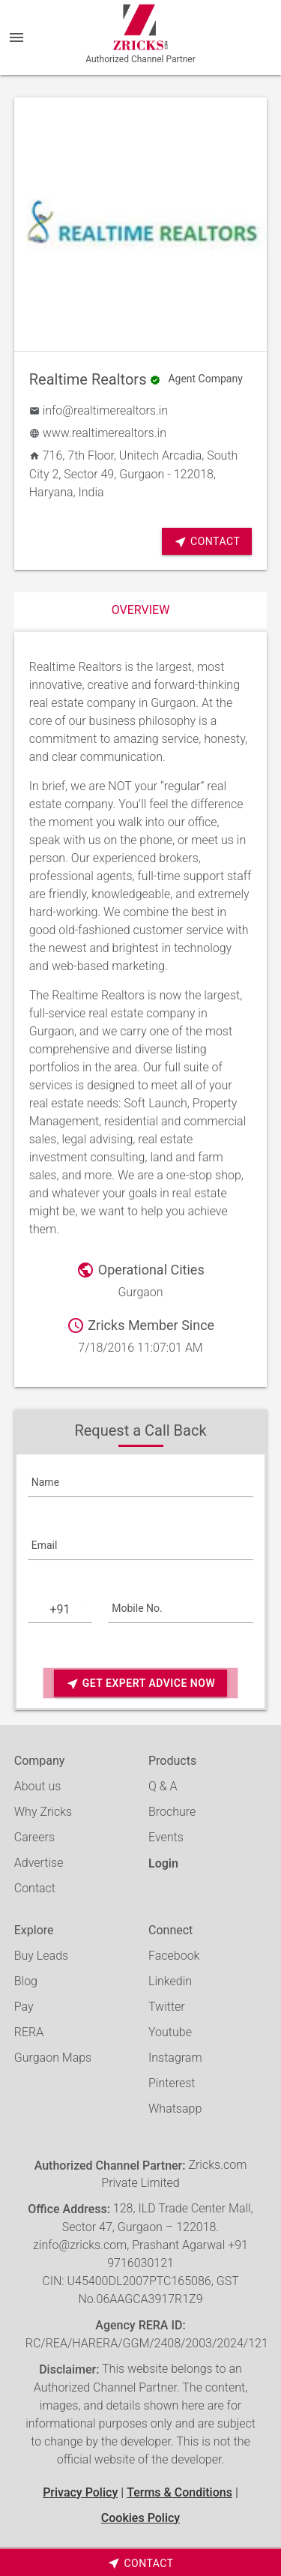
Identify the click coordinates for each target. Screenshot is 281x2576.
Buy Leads (41, 1955)
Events (166, 1837)
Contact (207, 542)
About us (37, 1786)
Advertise (39, 1863)
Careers (34, 1837)
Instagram (175, 2057)
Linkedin (170, 1981)
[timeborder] (140, 2562)
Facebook (173, 1955)
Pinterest (171, 2083)
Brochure (172, 1812)
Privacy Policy (80, 2492)
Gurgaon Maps (52, 2057)
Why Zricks (43, 1812)
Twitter (166, 2006)
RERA (28, 2032)
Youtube (170, 2032)
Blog (25, 1981)
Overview (141, 610)
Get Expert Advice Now (140, 1683)
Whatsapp (175, 2108)
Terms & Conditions (179, 2492)
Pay (24, 2006)
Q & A (162, 1786)
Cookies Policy (140, 2518)
